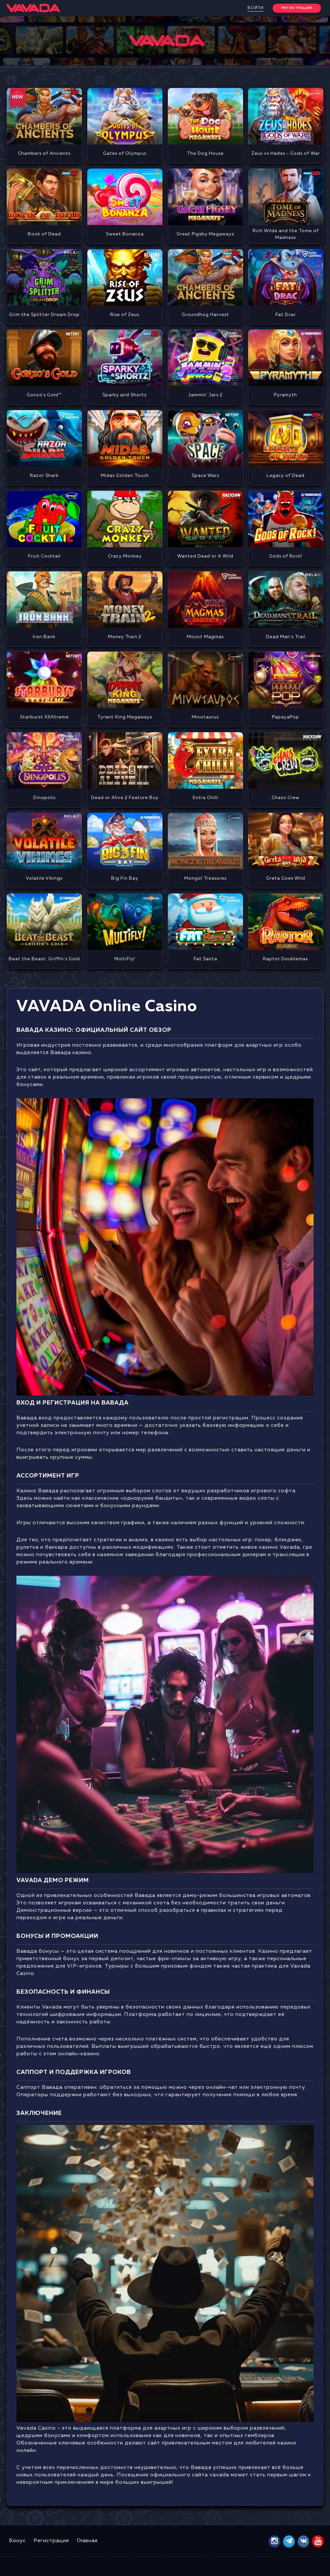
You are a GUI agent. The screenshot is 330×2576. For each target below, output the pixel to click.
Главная (87, 2540)
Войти (256, 8)
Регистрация (51, 2540)
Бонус (17, 2540)
